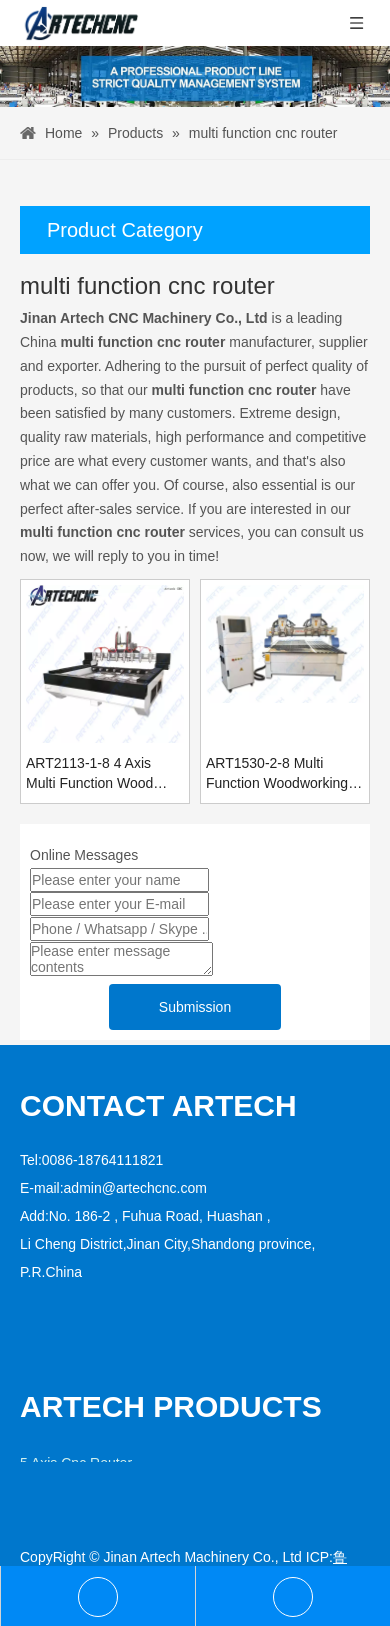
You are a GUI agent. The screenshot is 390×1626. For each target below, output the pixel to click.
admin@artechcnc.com (135, 1188)
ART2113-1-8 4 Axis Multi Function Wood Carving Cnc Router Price (89, 774)
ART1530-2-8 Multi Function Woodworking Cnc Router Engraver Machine (277, 774)
